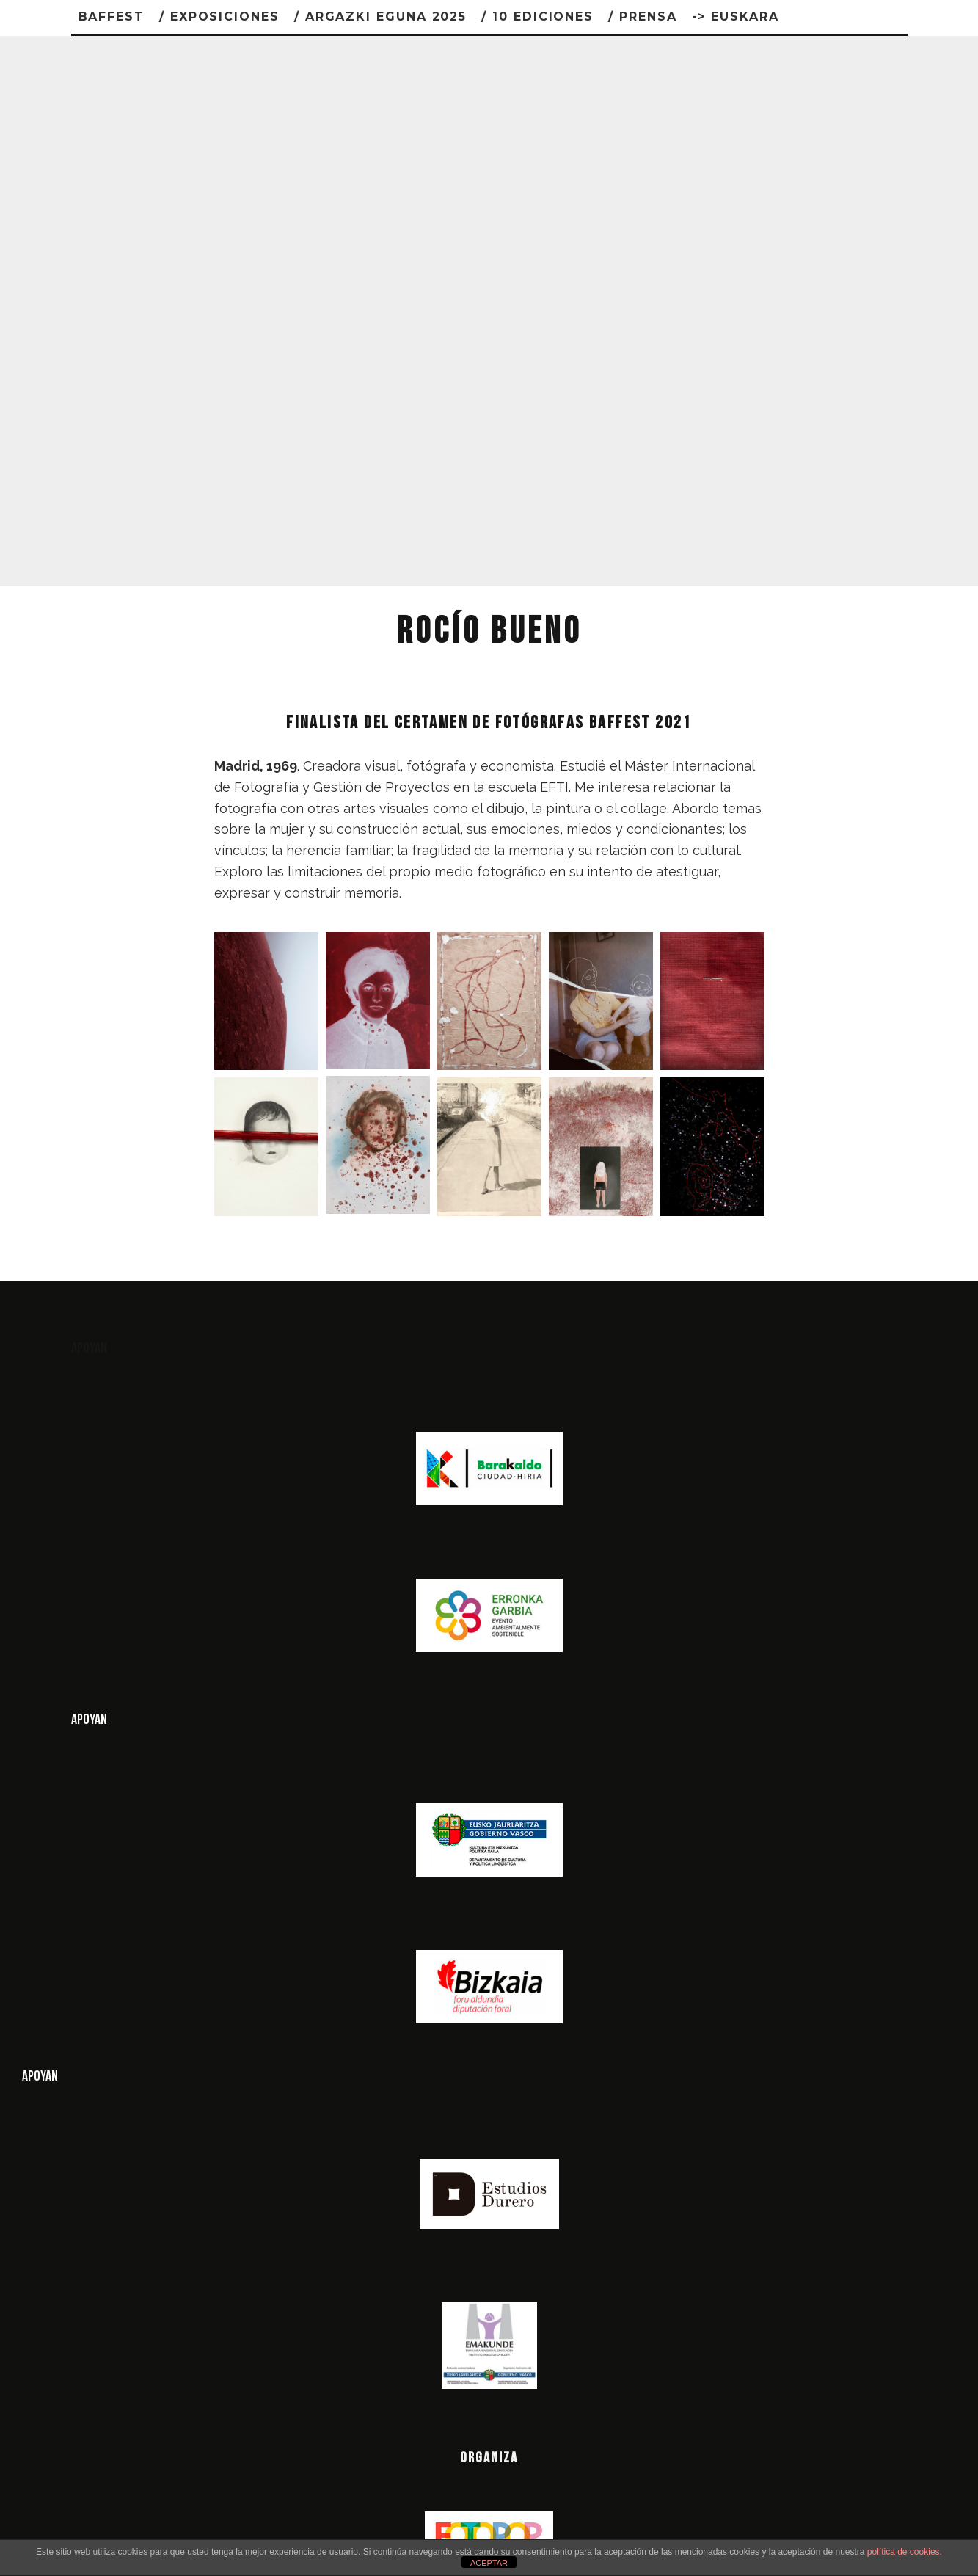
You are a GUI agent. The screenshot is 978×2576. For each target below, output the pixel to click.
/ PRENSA (642, 16)
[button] (266, 1001)
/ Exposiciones (219, 16)
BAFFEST (112, 16)
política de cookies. (904, 2552)
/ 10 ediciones (537, 16)
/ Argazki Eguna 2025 (380, 16)
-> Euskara (735, 16)
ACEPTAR (489, 2562)
